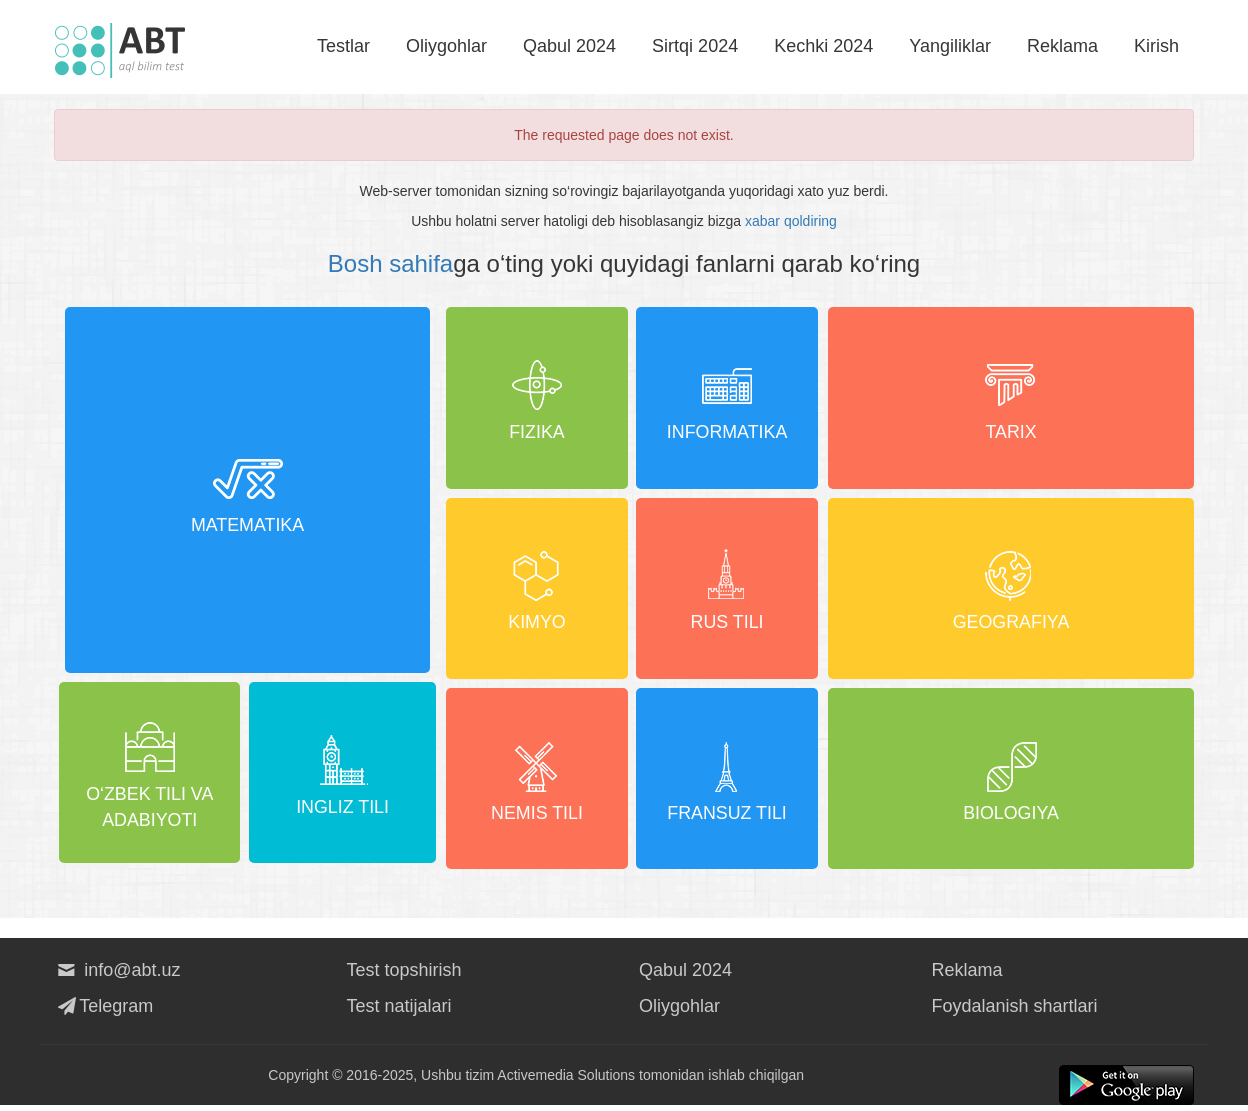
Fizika (536, 397)
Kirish (1156, 46)
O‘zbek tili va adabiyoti (151, 781)
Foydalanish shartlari (1015, 1011)
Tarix (1011, 397)
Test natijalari (399, 1011)
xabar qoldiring (791, 221)
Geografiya (1011, 589)
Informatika (728, 397)
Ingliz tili (344, 781)
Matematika (247, 493)
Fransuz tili (728, 781)
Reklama (1062, 46)
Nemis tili (536, 781)
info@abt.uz (117, 975)
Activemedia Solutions (566, 1081)
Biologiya (1011, 781)
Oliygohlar (446, 46)
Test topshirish (404, 975)
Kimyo (536, 589)
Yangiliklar (950, 46)
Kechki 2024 (823, 46)
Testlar (343, 46)
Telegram (103, 1011)
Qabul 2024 (569, 46)
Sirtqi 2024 (695, 46)
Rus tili (728, 589)
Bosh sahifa (390, 263)
